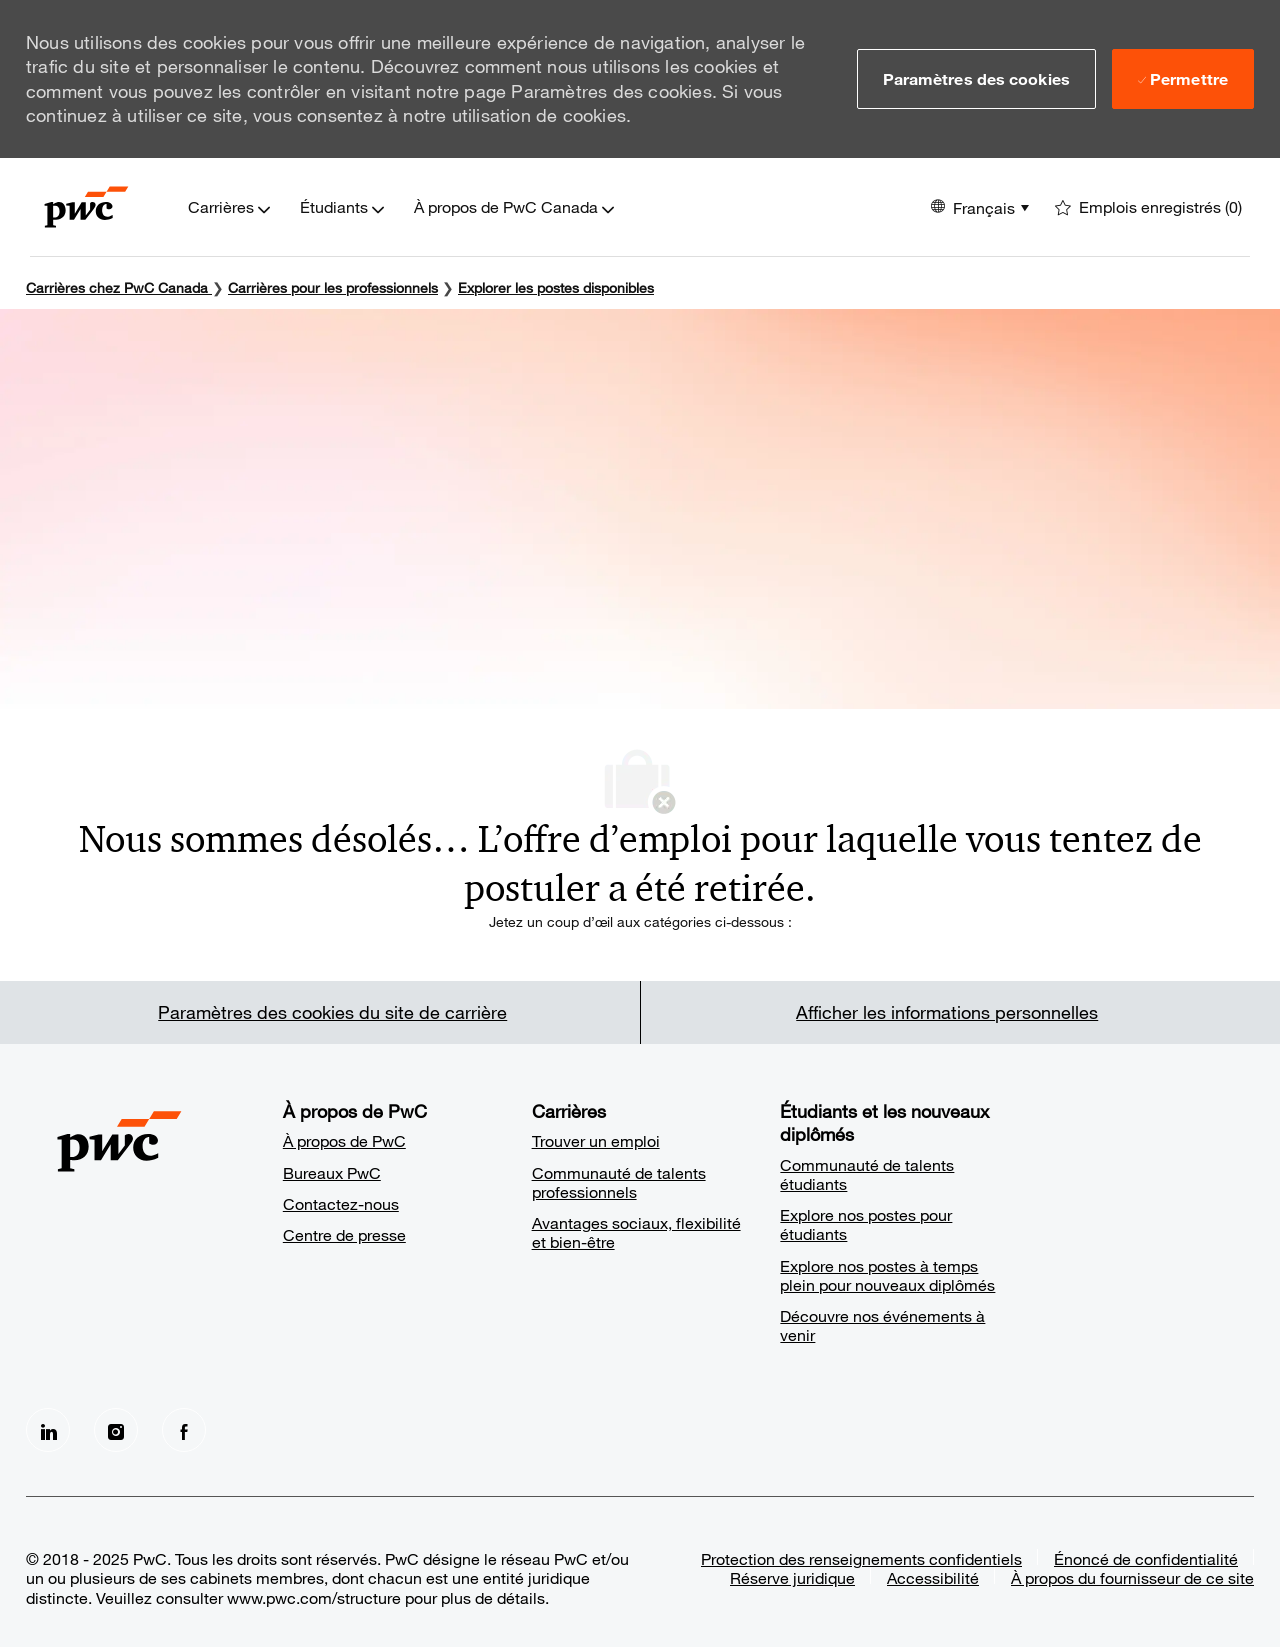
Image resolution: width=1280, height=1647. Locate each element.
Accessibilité (933, 1577)
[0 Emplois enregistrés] (1148, 207)
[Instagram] (116, 1430)
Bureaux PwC (332, 1172)
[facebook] (184, 1430)
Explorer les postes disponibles (556, 287)
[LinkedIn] (48, 1430)
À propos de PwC (344, 1140)
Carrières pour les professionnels (333, 287)
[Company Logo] (86, 207)
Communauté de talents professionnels (619, 1182)
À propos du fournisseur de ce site (1132, 1577)
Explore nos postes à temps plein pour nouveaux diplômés (887, 1275)
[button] (976, 79)
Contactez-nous (341, 1203)
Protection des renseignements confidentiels (861, 1558)
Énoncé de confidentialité (1146, 1558)
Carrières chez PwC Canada (117, 287)
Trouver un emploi (596, 1140)
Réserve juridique (792, 1577)
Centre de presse (344, 1234)
